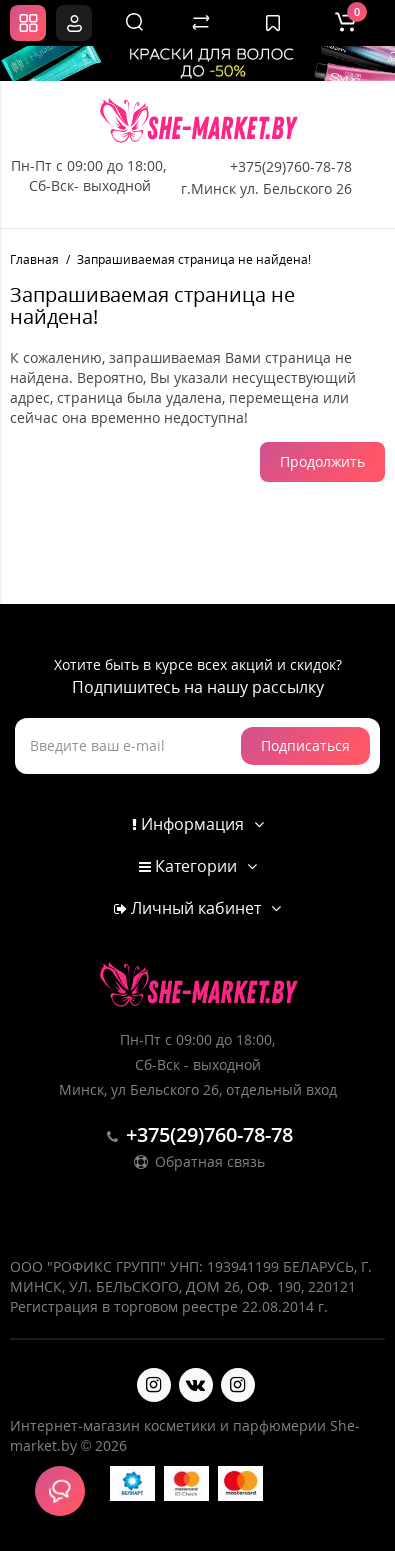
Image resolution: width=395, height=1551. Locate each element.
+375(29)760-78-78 (291, 166)
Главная (34, 259)
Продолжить (322, 461)
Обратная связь (198, 1161)
